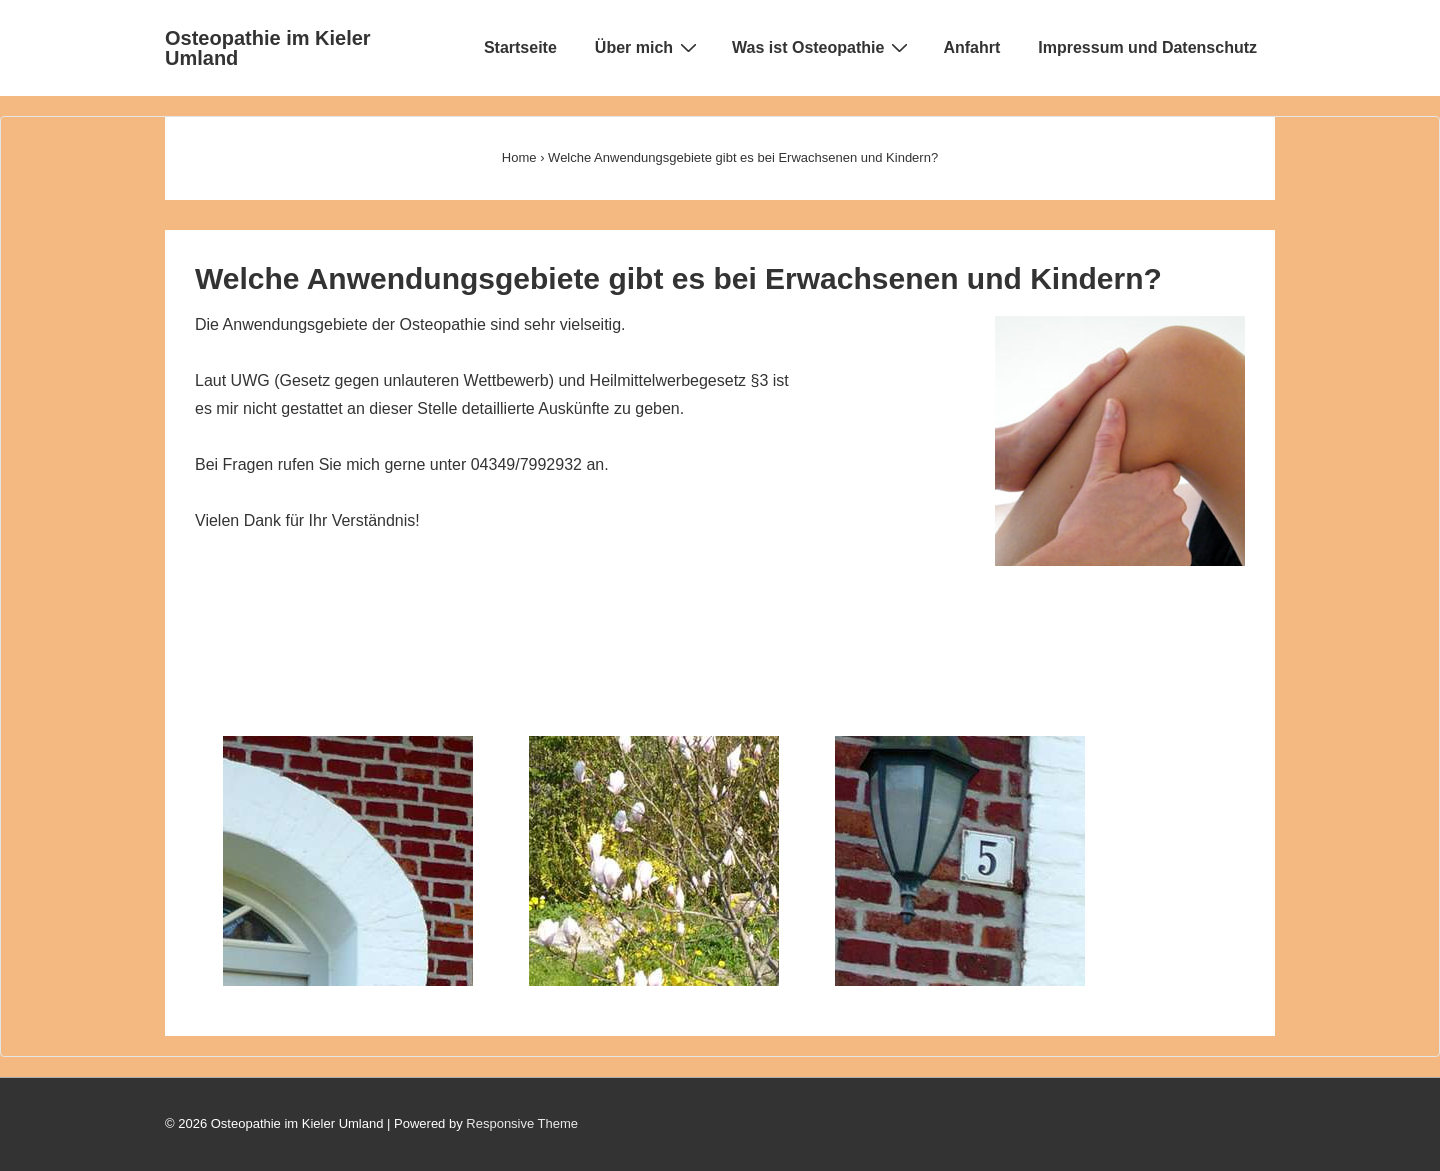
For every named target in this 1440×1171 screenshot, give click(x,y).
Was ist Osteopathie (822, 47)
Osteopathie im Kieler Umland (268, 48)
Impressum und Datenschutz (1147, 47)
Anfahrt (971, 47)
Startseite (520, 47)
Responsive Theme (522, 1123)
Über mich (648, 47)
